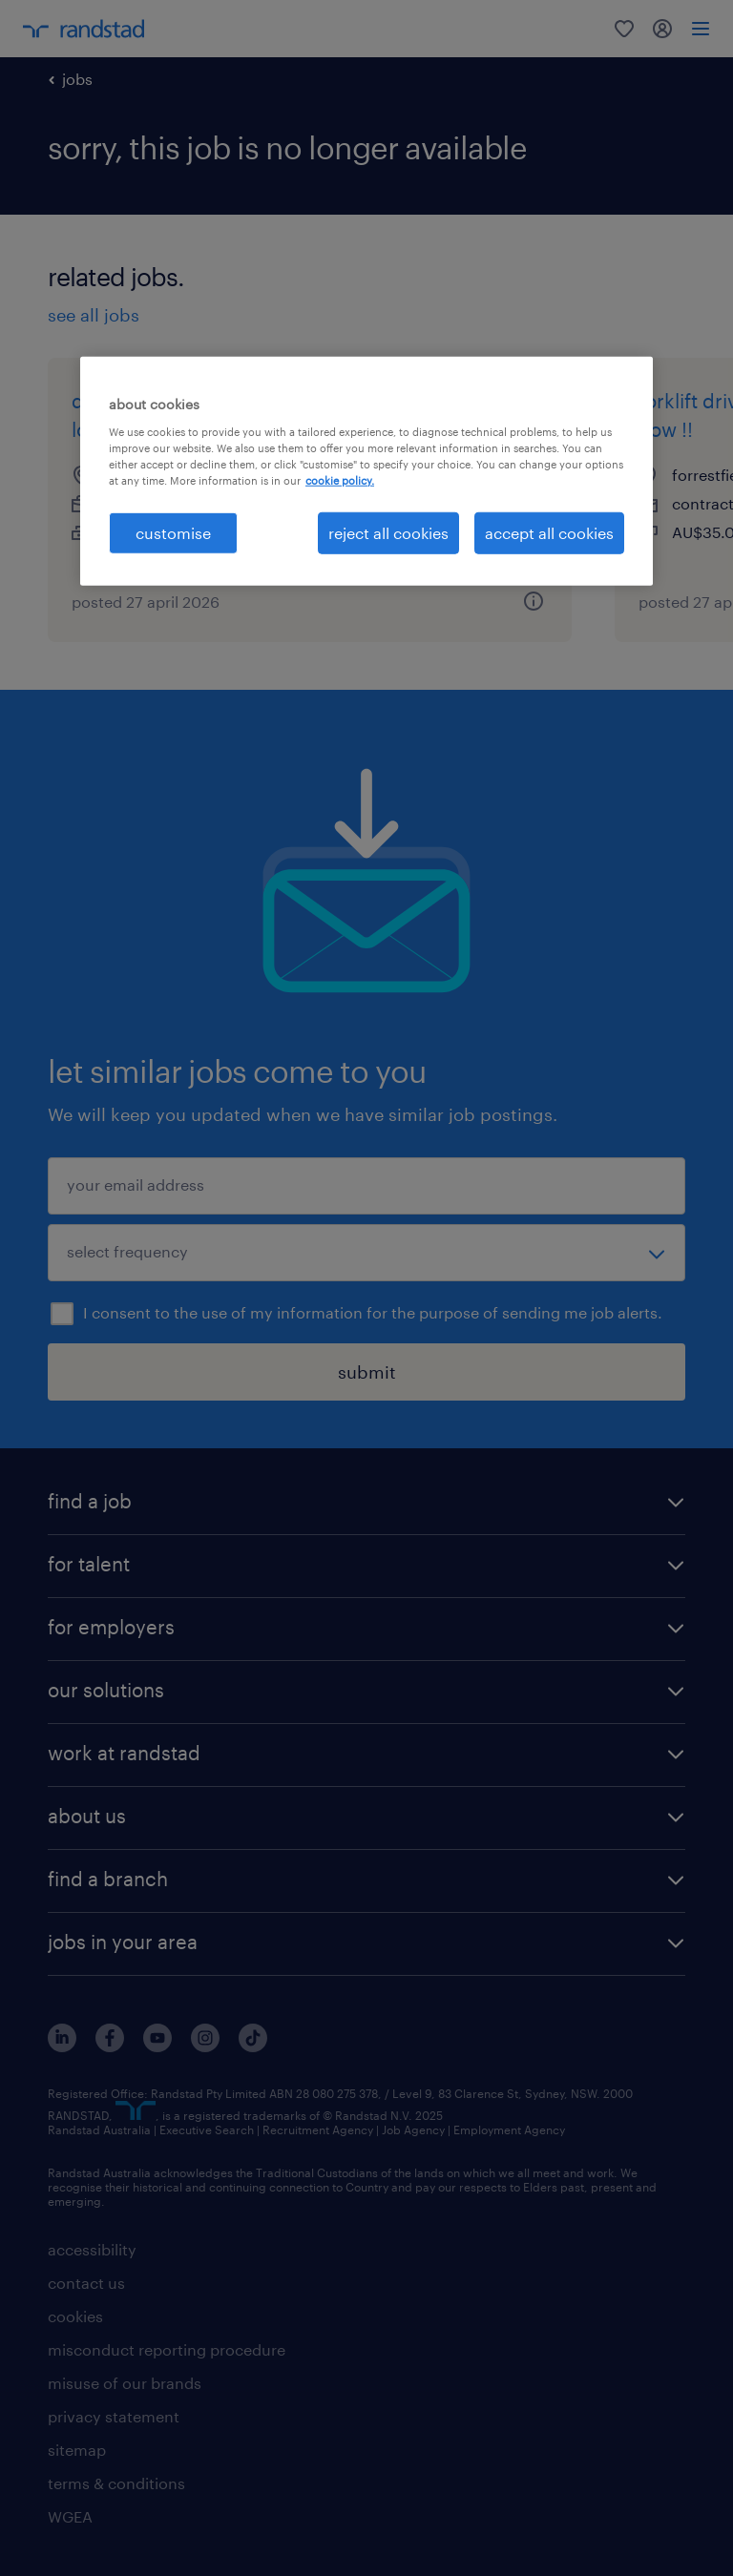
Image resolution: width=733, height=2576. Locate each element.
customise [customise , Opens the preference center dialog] (173, 533)
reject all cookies (388, 533)
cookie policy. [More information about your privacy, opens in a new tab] (339, 480)
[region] (366, 471)
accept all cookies (549, 533)
